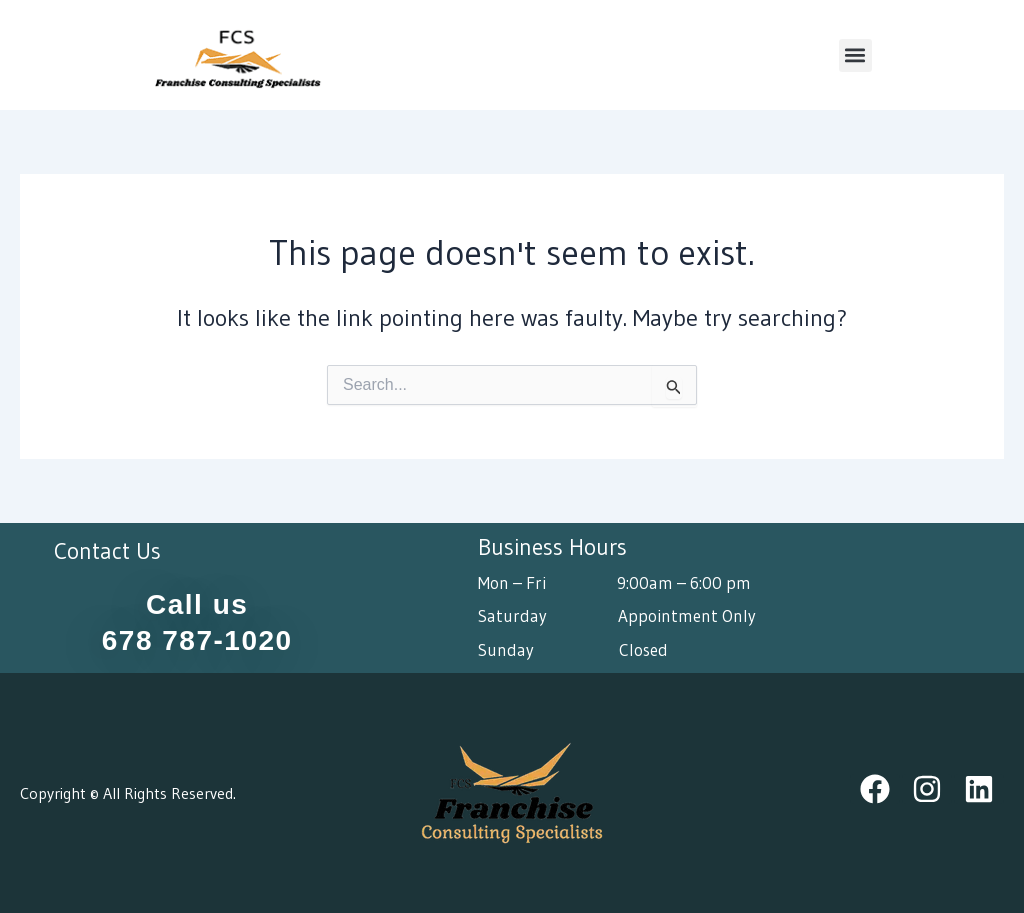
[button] (855, 55)
